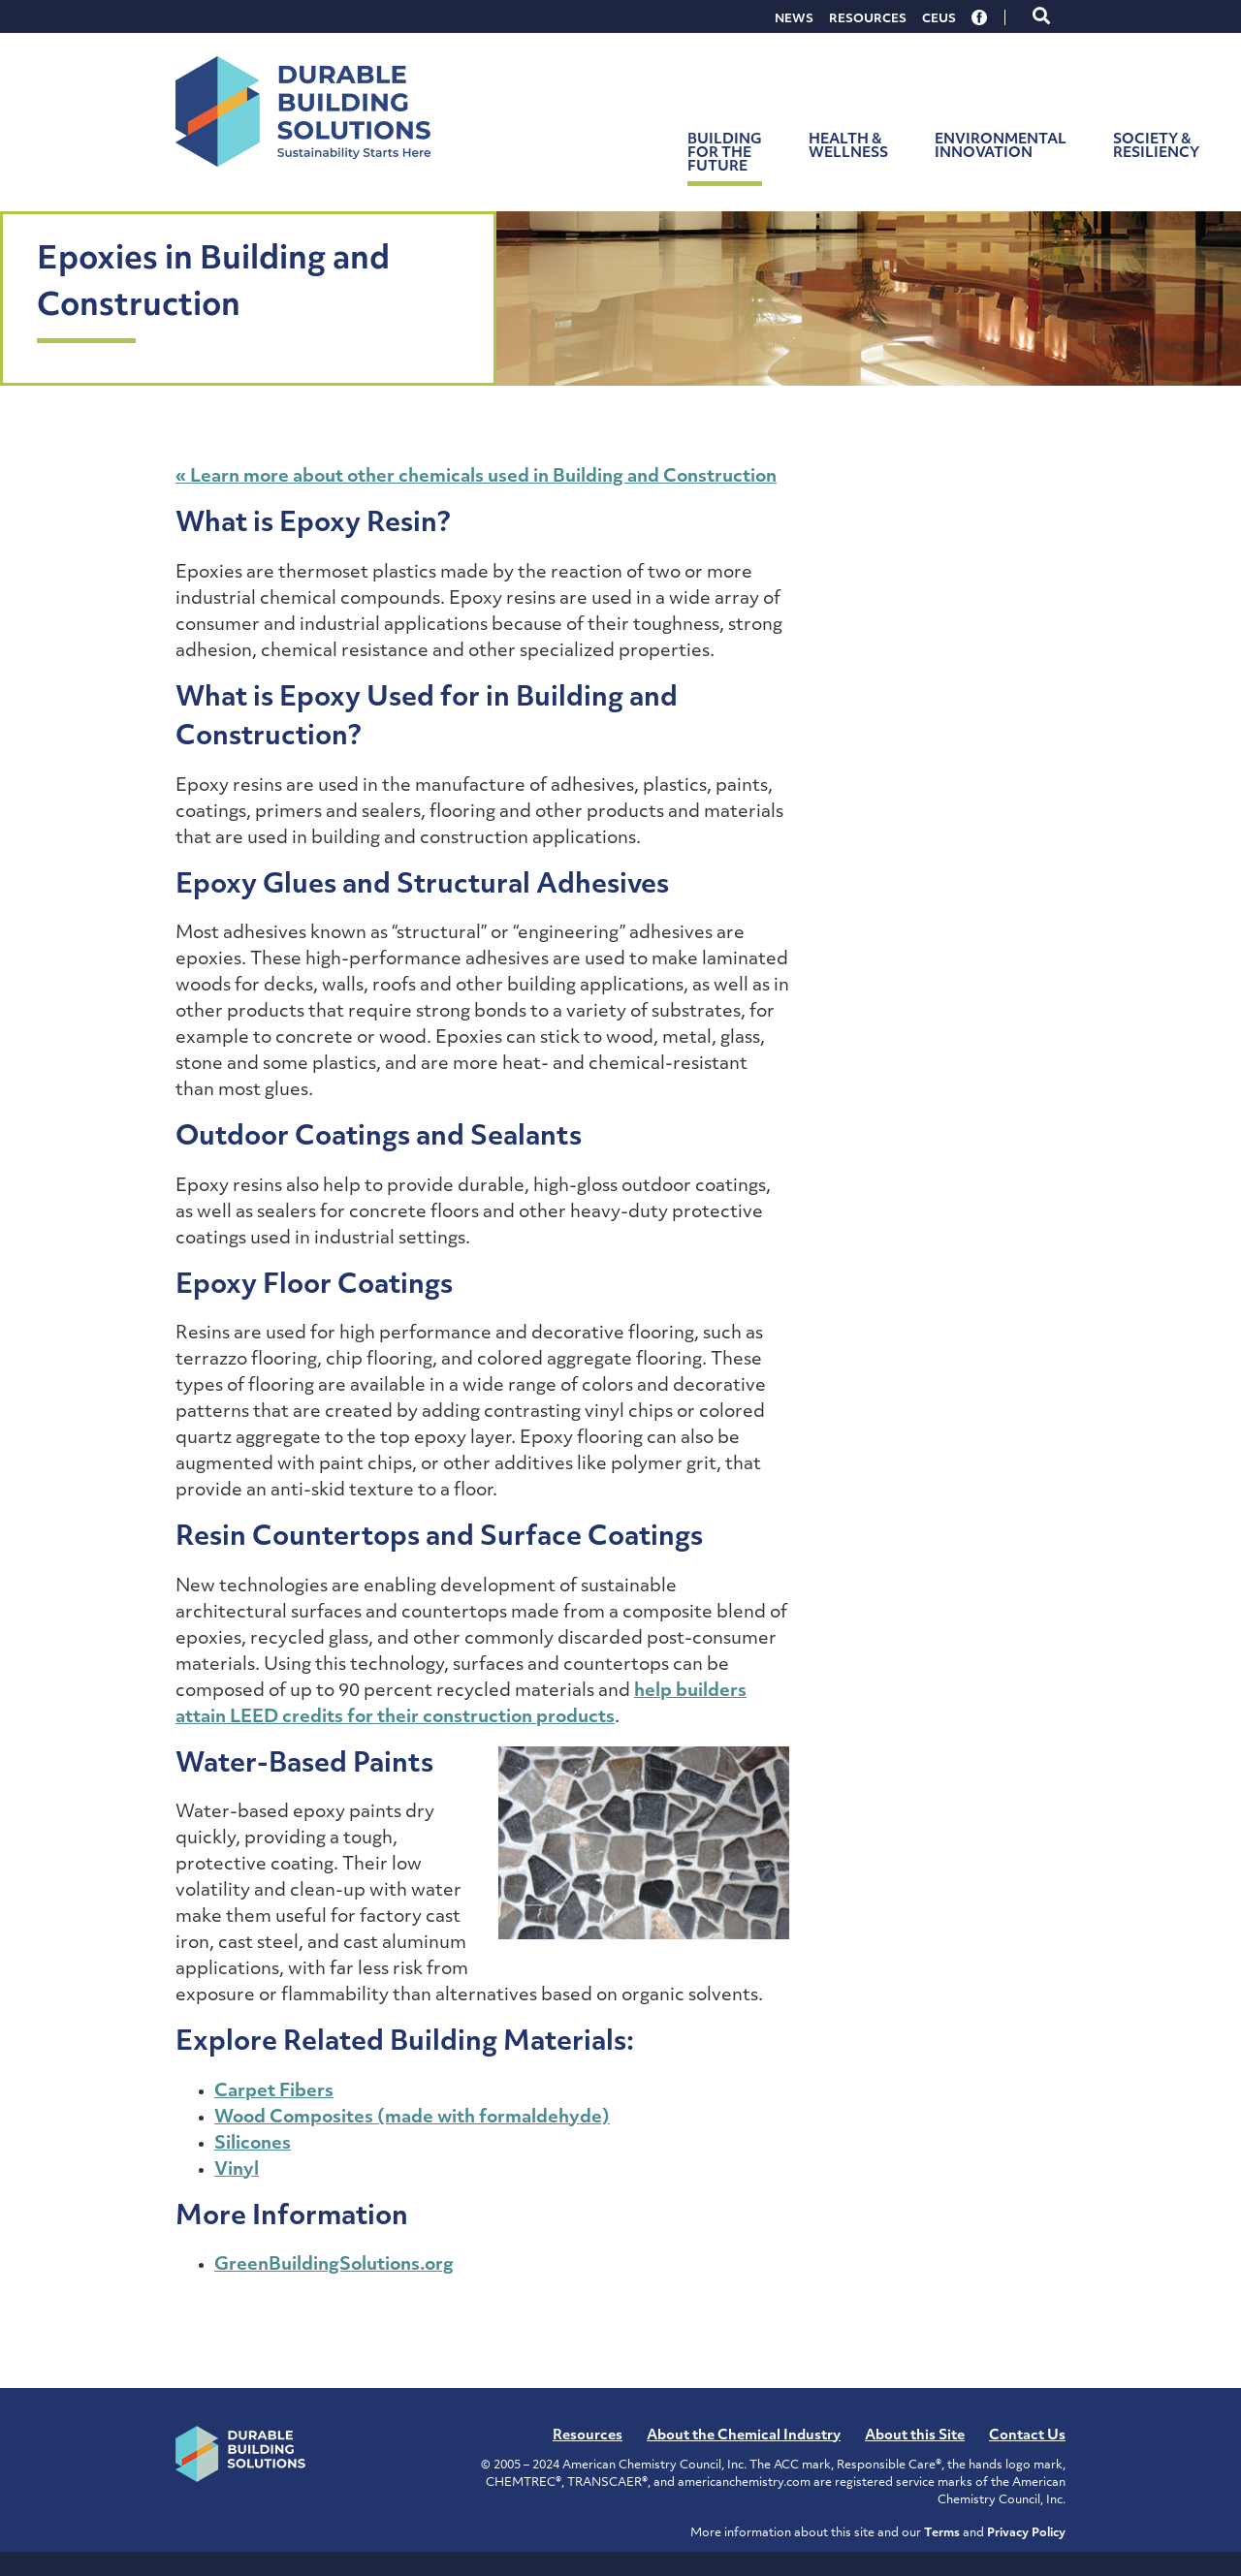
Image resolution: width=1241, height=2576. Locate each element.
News (794, 19)
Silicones (252, 2144)
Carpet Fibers (274, 2092)
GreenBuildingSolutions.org (334, 2265)
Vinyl (236, 2170)
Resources (868, 19)
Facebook (980, 17)
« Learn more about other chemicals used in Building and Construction (476, 477)
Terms (942, 2533)
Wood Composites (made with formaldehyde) (412, 2118)
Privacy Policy (1026, 2533)
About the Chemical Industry (744, 2436)
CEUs (939, 19)
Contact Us (1027, 2436)
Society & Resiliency (1156, 147)
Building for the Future (724, 153)
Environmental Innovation (1000, 147)
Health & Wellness (848, 147)
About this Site (915, 2436)
